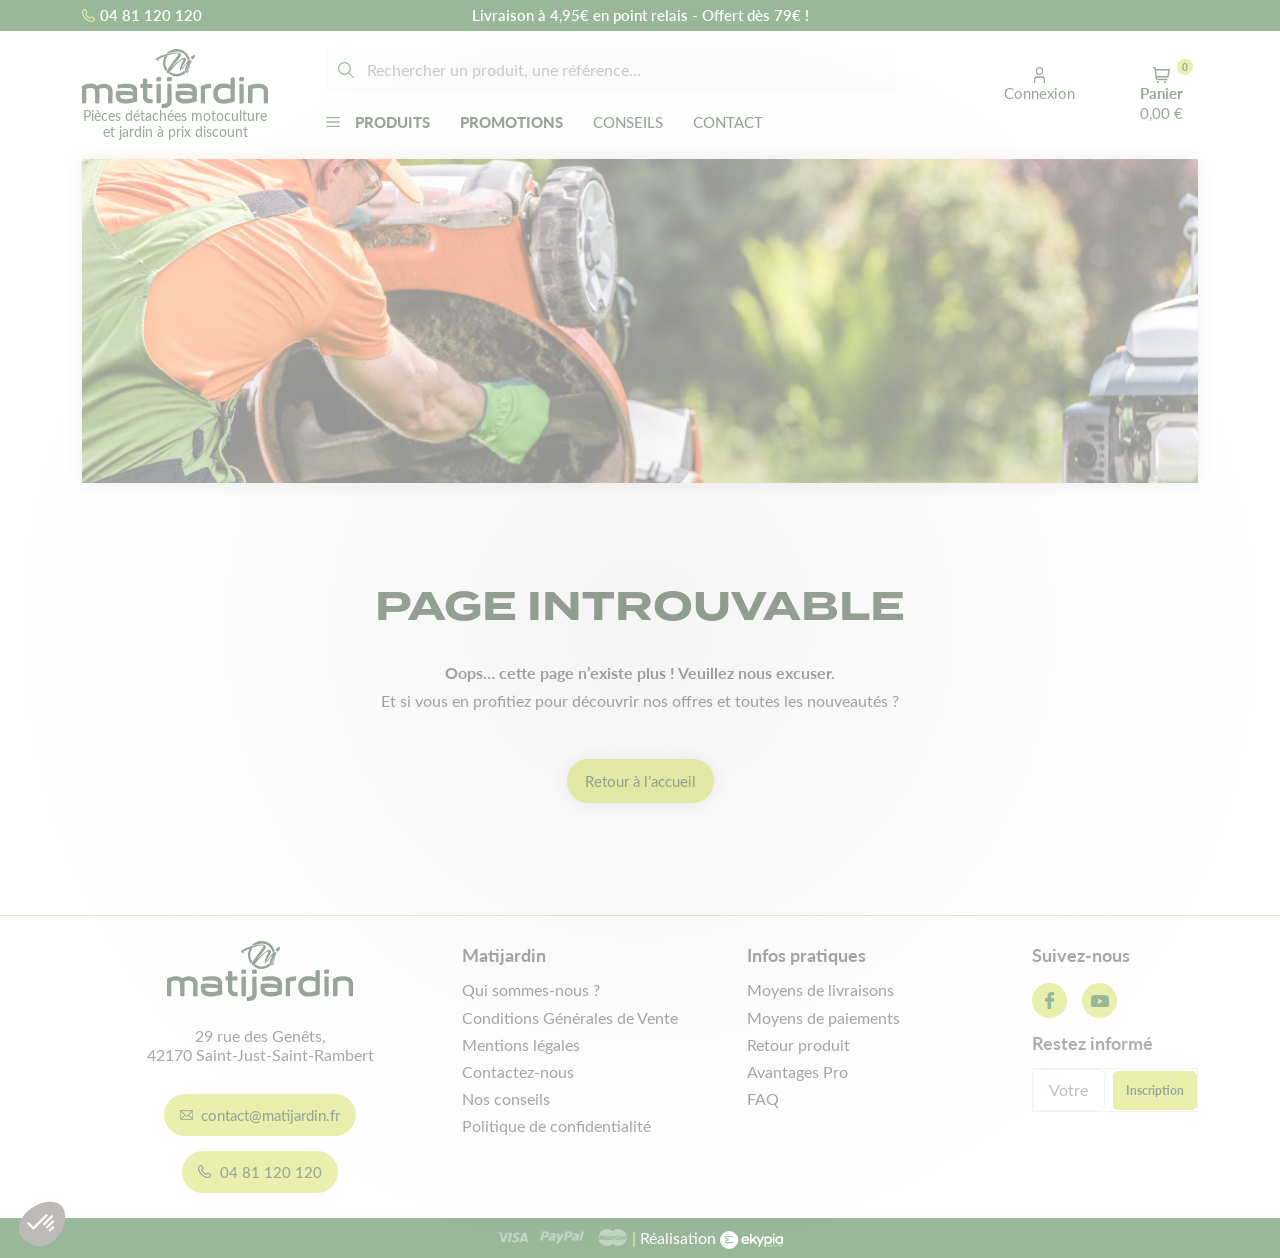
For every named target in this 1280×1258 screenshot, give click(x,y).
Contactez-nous (518, 1071)
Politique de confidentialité (556, 1125)
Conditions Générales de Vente (570, 1017)
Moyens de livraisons (820, 989)
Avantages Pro (797, 1071)
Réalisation (707, 1238)
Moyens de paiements (823, 1017)
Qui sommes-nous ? (531, 989)
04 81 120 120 (142, 15)
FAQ (763, 1098)
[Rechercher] (611, 70)
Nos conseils (506, 1098)
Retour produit (798, 1044)
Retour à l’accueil (640, 781)
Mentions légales (521, 1044)
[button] (1039, 85)
